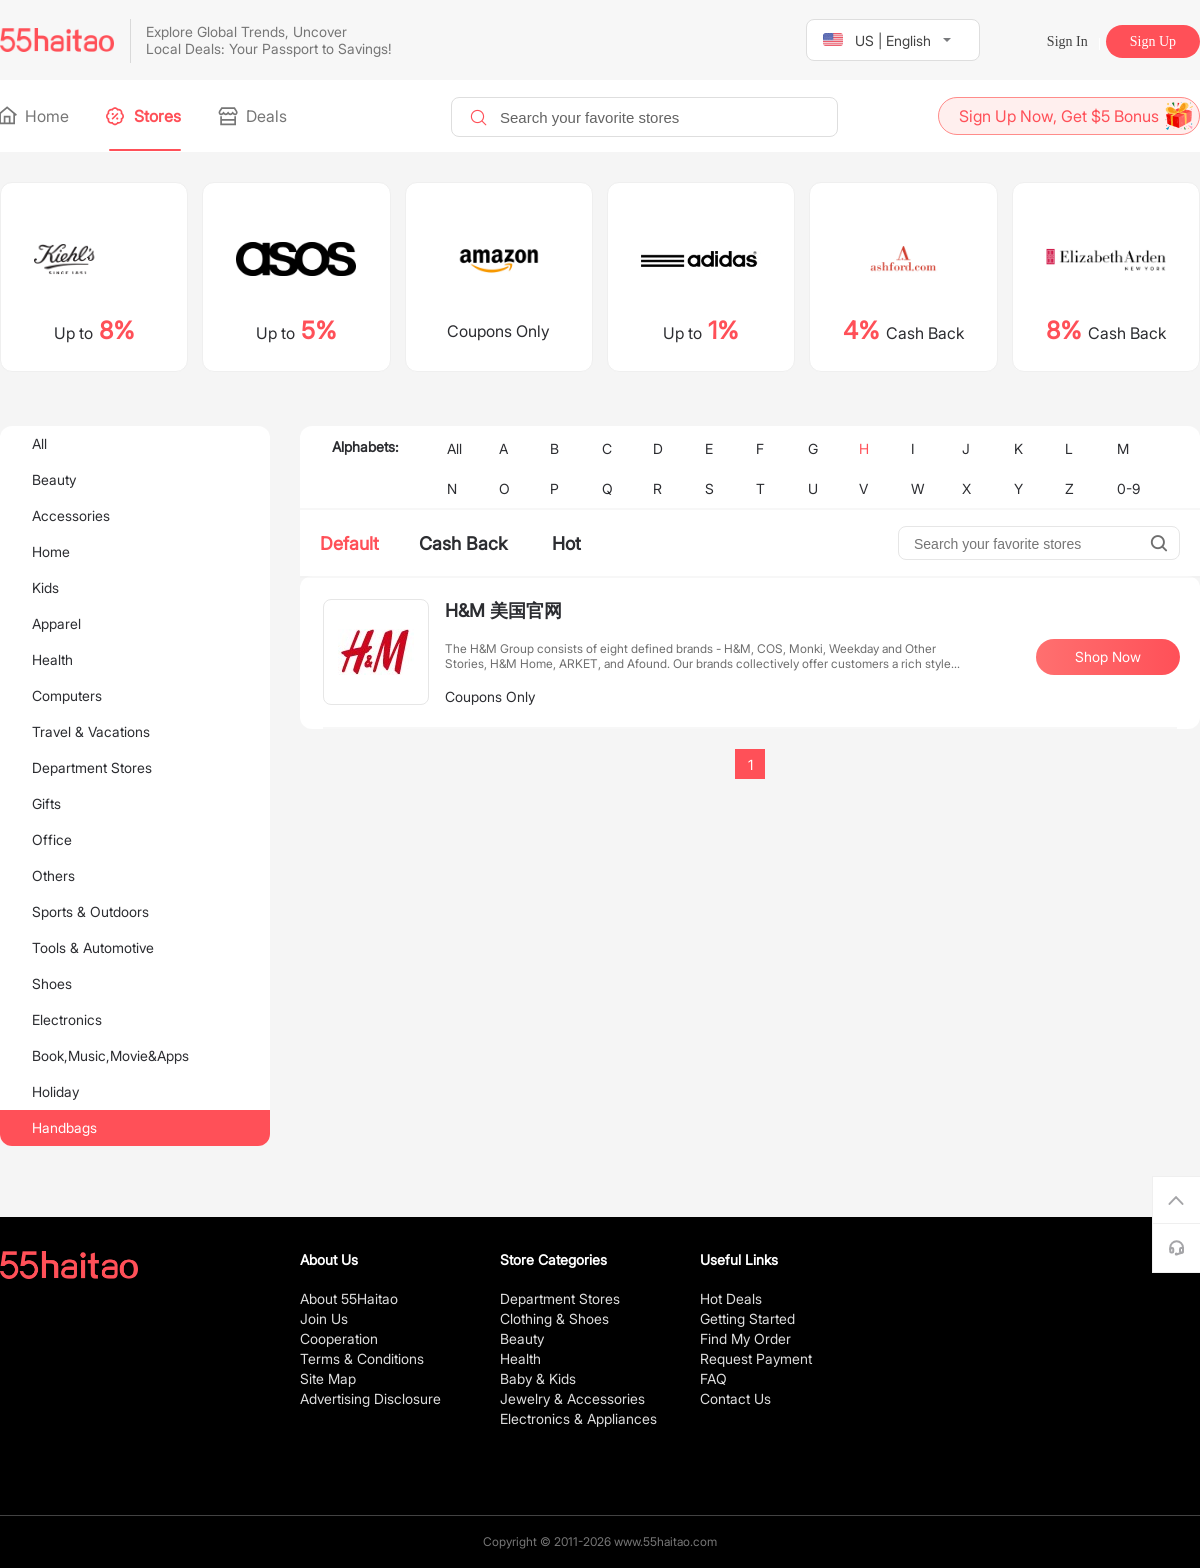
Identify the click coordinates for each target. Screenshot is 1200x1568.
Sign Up (1153, 41)
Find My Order (745, 1338)
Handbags (64, 1127)
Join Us (324, 1318)
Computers (67, 695)
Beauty (54, 479)
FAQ (713, 1378)
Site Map (328, 1378)
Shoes (52, 983)
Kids (45, 587)
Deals (254, 116)
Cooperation (339, 1338)
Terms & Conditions (362, 1358)
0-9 (1128, 488)
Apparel (56, 623)
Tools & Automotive (93, 947)
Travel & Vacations (91, 731)
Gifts (46, 803)
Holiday (55, 1091)
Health (52, 659)
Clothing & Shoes (554, 1318)
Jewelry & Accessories (572, 1398)
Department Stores (92, 767)
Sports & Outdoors (90, 911)
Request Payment (756, 1358)
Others (53, 875)
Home (34, 116)
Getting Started (747, 1318)
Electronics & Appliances (578, 1418)
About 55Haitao (349, 1298)
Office (52, 839)
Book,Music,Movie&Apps (110, 1055)
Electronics (67, 1019)
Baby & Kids (538, 1378)
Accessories (71, 515)
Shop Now (1108, 656)
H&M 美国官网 (503, 610)
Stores (145, 116)
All (39, 443)
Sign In (1067, 41)
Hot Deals (731, 1298)
